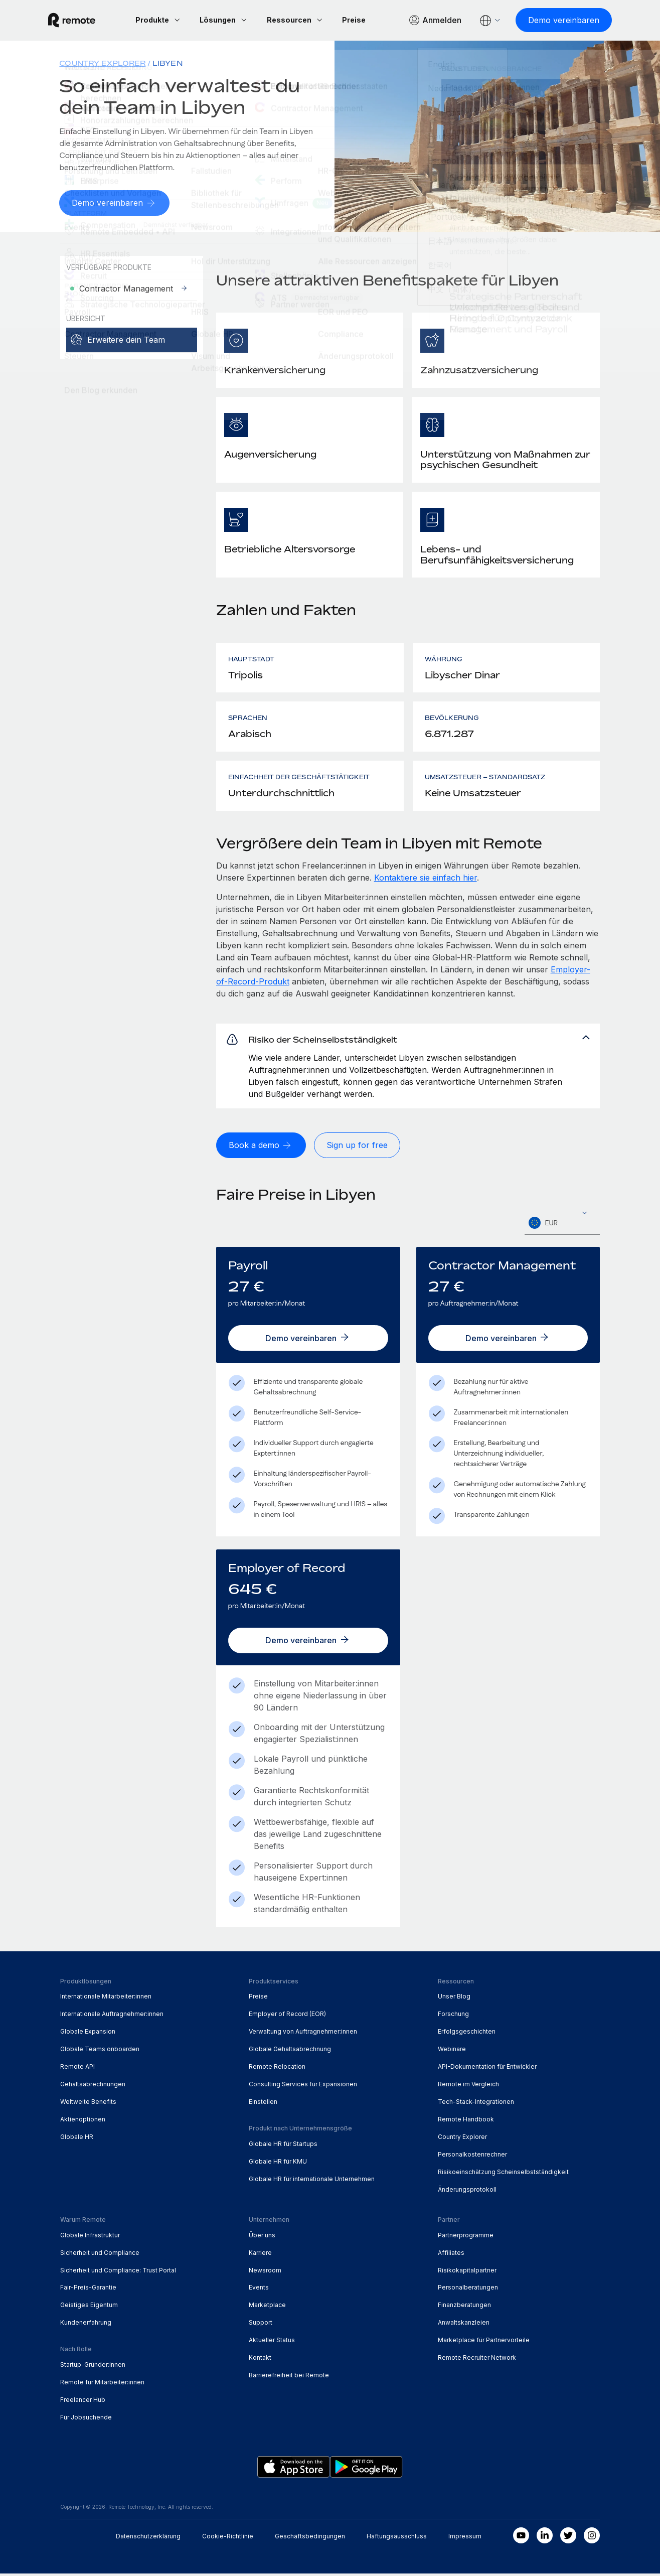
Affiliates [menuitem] (451, 2255)
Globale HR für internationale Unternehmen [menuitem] (312, 2181)
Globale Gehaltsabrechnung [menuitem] (290, 2052)
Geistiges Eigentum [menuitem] (89, 2308)
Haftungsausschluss (397, 2538)
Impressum (464, 2538)
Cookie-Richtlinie (227, 2538)
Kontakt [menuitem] (260, 2360)
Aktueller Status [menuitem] (272, 2343)
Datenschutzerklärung (148, 2538)
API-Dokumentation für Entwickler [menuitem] (487, 2069)
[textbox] (562, 1228)
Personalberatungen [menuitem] (468, 2290)
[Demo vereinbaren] (552, 20)
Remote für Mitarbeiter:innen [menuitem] (102, 2385)
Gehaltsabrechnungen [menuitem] (92, 2087)
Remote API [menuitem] (77, 2069)
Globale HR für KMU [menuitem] (278, 2164)
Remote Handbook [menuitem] (466, 2122)
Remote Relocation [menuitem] (277, 2069)
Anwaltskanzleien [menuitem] (463, 2325)
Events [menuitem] (259, 2290)
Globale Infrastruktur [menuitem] (90, 2237)
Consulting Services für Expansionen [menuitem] (303, 2087)
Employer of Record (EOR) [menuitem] (287, 2017)
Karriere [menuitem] (260, 2255)
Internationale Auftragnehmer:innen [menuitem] (111, 2017)
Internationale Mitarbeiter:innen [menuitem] (105, 1999)
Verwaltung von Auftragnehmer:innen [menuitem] (303, 2034)
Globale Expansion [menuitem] (87, 2034)
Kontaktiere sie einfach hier (425, 877)
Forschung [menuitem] (453, 2017)
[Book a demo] (261, 1151)
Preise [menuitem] (258, 1999)
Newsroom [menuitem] (265, 2272)
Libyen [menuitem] (167, 63)
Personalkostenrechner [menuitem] (472, 2157)
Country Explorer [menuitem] (102, 63)
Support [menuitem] (260, 2325)
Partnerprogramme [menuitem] (465, 2237)
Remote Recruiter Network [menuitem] (477, 2360)
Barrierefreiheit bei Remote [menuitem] (289, 2378)
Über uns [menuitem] (262, 2237)
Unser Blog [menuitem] (454, 1999)
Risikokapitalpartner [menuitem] (467, 2272)
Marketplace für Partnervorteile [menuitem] (484, 2343)
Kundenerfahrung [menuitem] (85, 2325)
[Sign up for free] (357, 1151)
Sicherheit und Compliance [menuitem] (99, 2255)
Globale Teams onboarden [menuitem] (99, 2052)
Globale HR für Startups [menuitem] (283, 2146)
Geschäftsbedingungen (310, 2538)
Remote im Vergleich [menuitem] (468, 2087)
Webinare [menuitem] (452, 2052)
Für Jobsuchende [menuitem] (86, 2420)
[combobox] (562, 1228)
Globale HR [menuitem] (76, 2139)
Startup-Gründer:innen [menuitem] (92, 2367)
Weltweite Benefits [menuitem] (88, 2104)
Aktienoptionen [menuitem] (82, 2122)
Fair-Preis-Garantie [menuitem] (88, 2290)
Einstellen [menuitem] (263, 2104)
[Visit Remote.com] (83, 20)
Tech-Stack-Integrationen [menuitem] (476, 2104)
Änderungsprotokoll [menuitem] (467, 2192)
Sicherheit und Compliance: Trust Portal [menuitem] (118, 2272)
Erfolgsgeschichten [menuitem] (467, 2034)
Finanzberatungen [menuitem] (464, 2308)
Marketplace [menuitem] (267, 2308)
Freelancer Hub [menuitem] (82, 2402)
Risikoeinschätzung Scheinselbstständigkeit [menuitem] (503, 2174)
